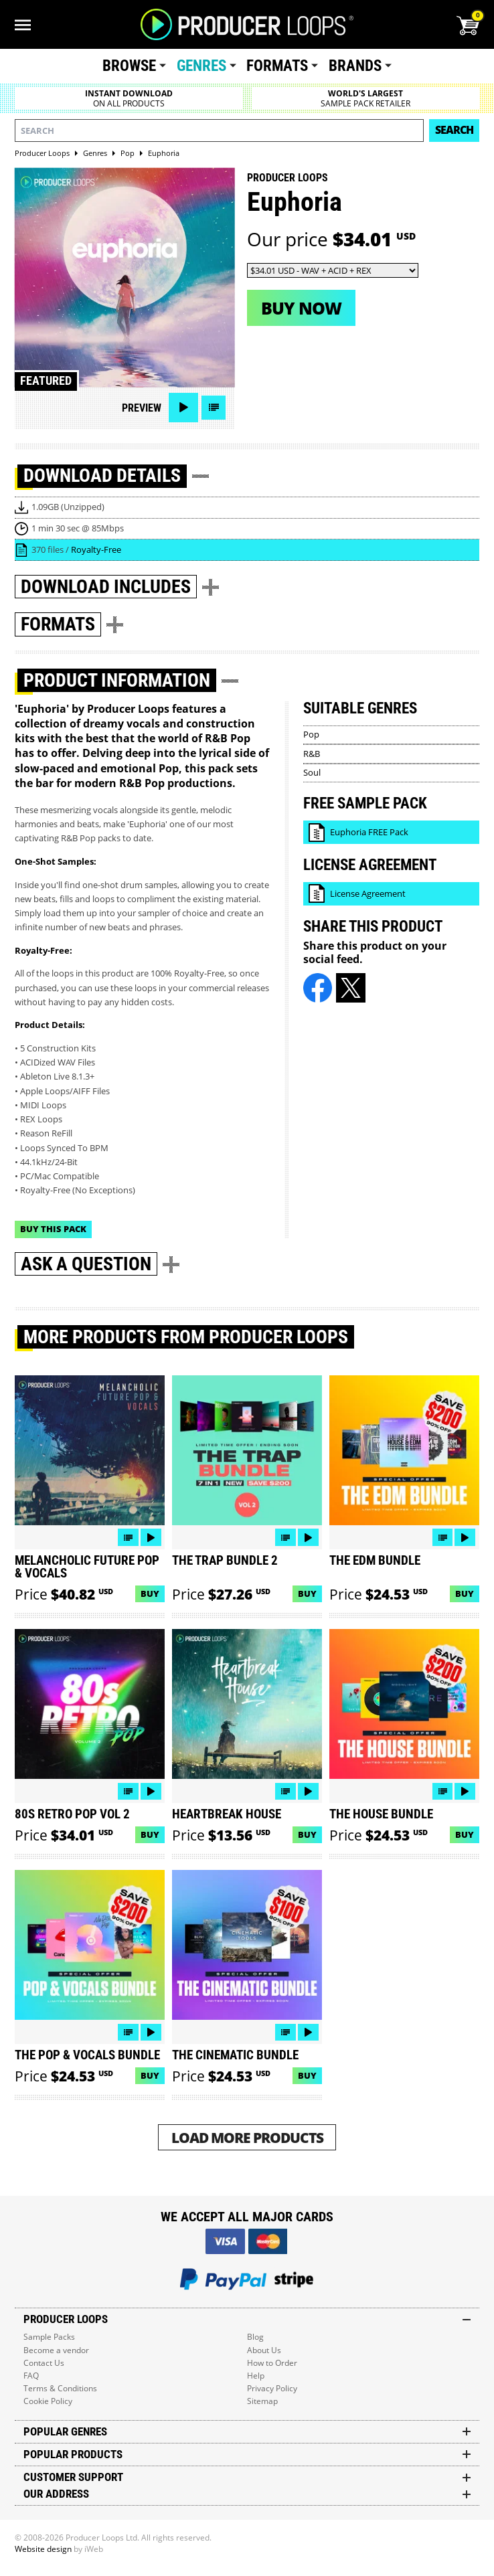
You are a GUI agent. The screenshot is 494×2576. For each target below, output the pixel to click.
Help (255, 2375)
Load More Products (247, 2137)
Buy (150, 1593)
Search (454, 129)
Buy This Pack (53, 1229)
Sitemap (262, 2401)
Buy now (301, 307)
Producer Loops (287, 177)
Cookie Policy (47, 2401)
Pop (311, 734)
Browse (129, 66)
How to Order (272, 2363)
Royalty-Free (96, 549)
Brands (355, 66)
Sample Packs (49, 2336)
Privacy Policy (272, 2388)
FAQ (31, 2375)
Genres (201, 66)
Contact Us (43, 2363)
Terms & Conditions (60, 2388)
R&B (311, 754)
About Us (264, 2350)
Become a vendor (56, 2350)
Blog (255, 2336)
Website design (43, 2549)
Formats (277, 66)
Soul (312, 772)
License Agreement (368, 893)
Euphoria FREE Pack (369, 832)
